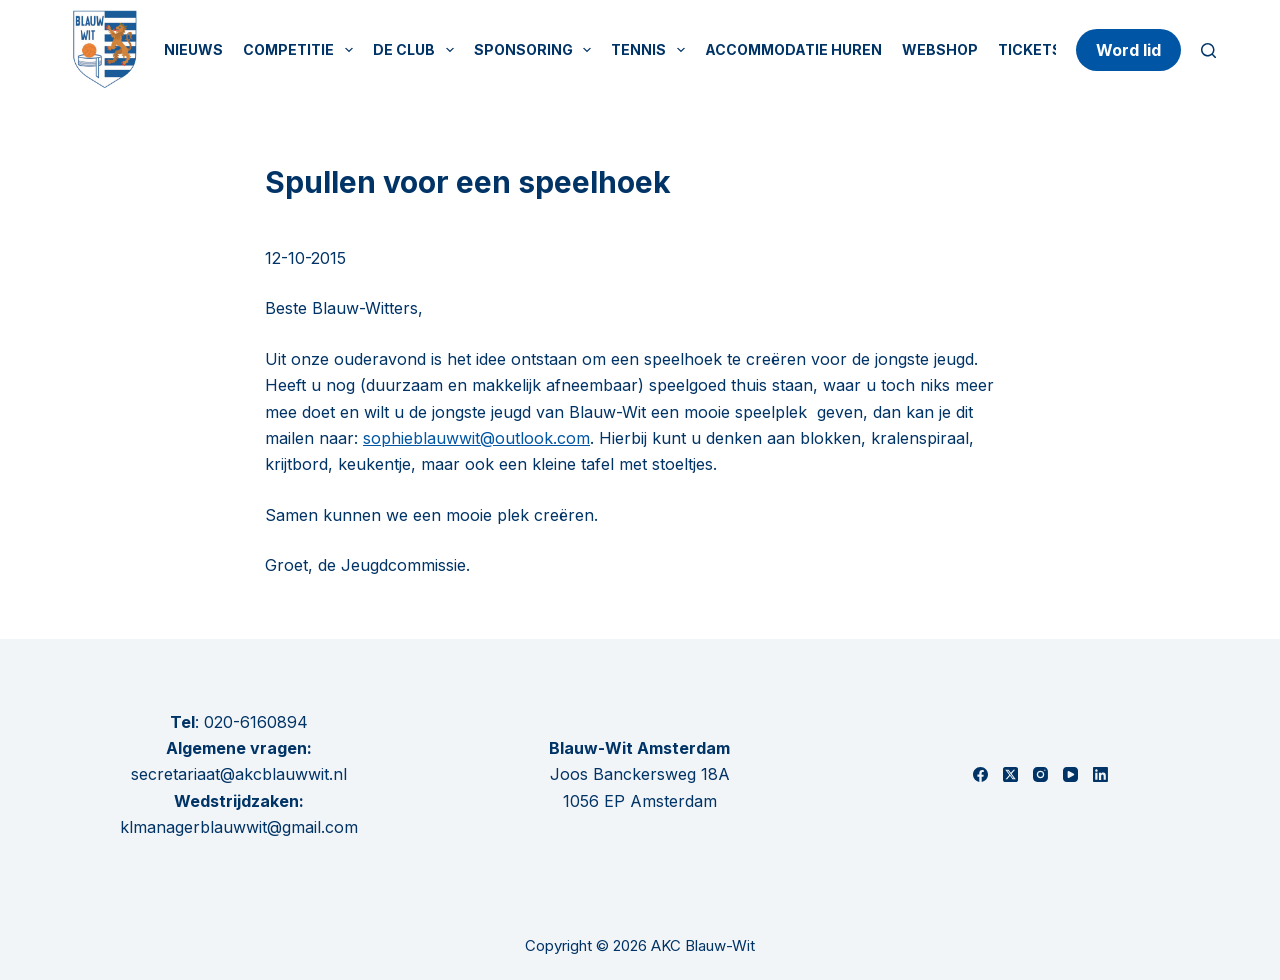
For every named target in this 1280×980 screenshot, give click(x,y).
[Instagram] (1040, 774)
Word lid (1128, 50)
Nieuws (193, 49)
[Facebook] (980, 774)
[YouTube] (1070, 774)
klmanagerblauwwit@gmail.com (239, 827)
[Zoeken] (1208, 50)
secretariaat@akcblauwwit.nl (239, 774)
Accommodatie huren (793, 49)
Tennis (652, 50)
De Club (417, 50)
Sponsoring (537, 50)
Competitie (302, 50)
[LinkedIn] (1100, 774)
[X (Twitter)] (1010, 774)
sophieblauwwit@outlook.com (476, 438)
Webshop (940, 49)
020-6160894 (256, 722)
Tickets (1030, 49)
